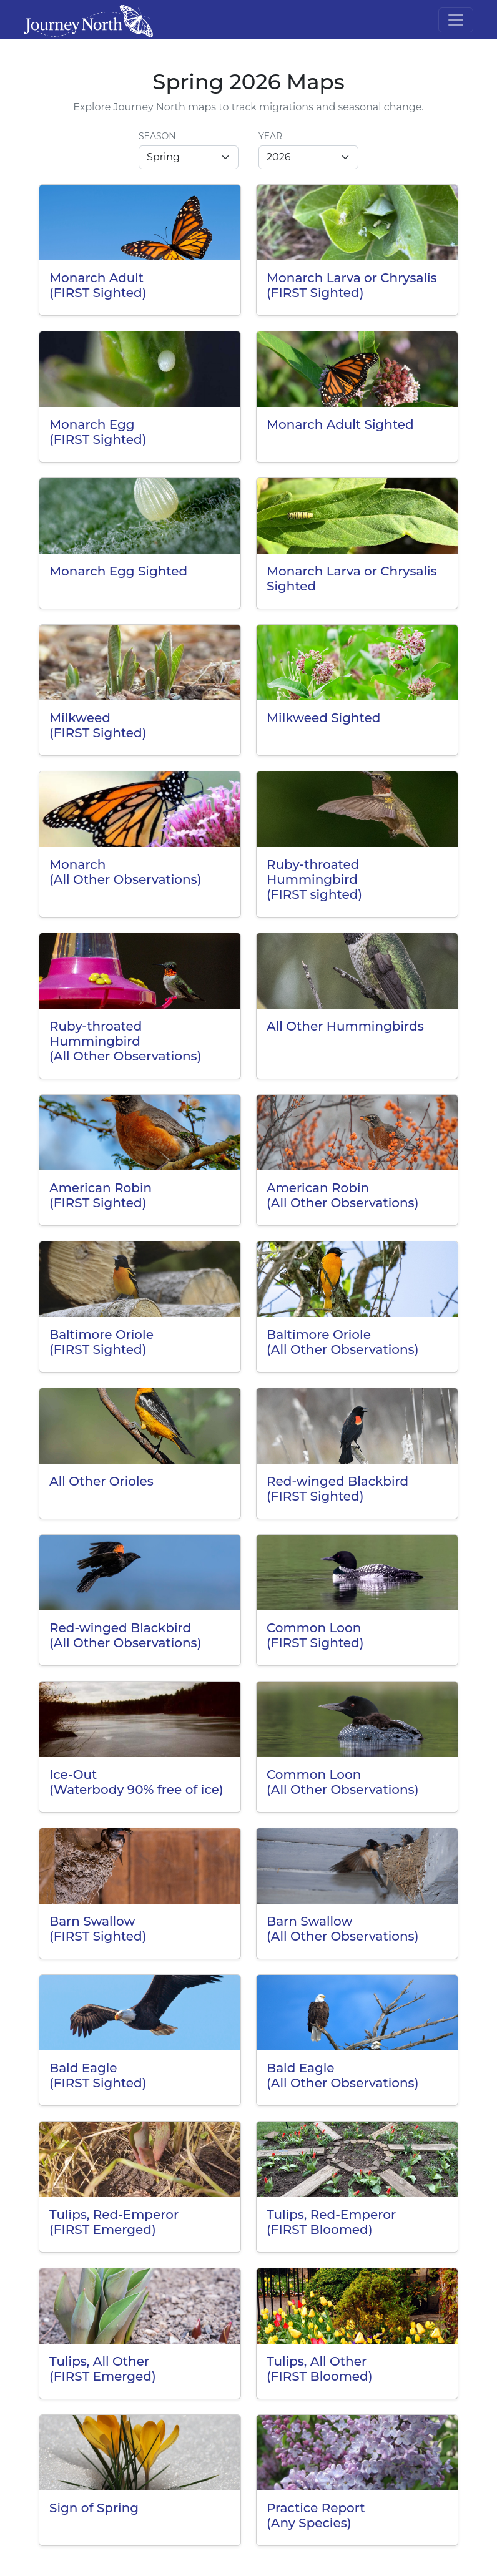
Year (270, 136)
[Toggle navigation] (455, 19)
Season (157, 136)
